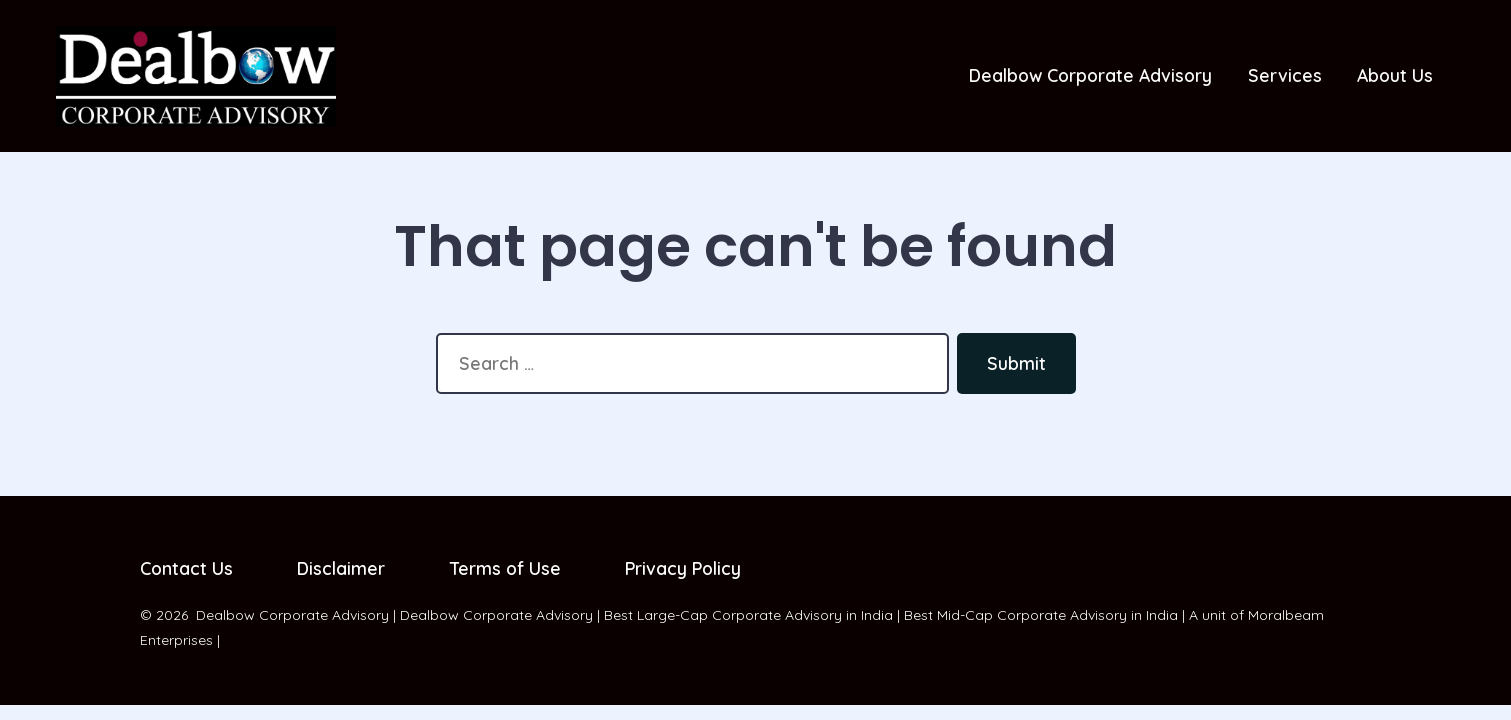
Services (1285, 75)
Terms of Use (505, 568)
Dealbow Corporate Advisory (1090, 75)
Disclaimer (341, 568)
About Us (1395, 75)
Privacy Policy (683, 568)
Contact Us (186, 568)
